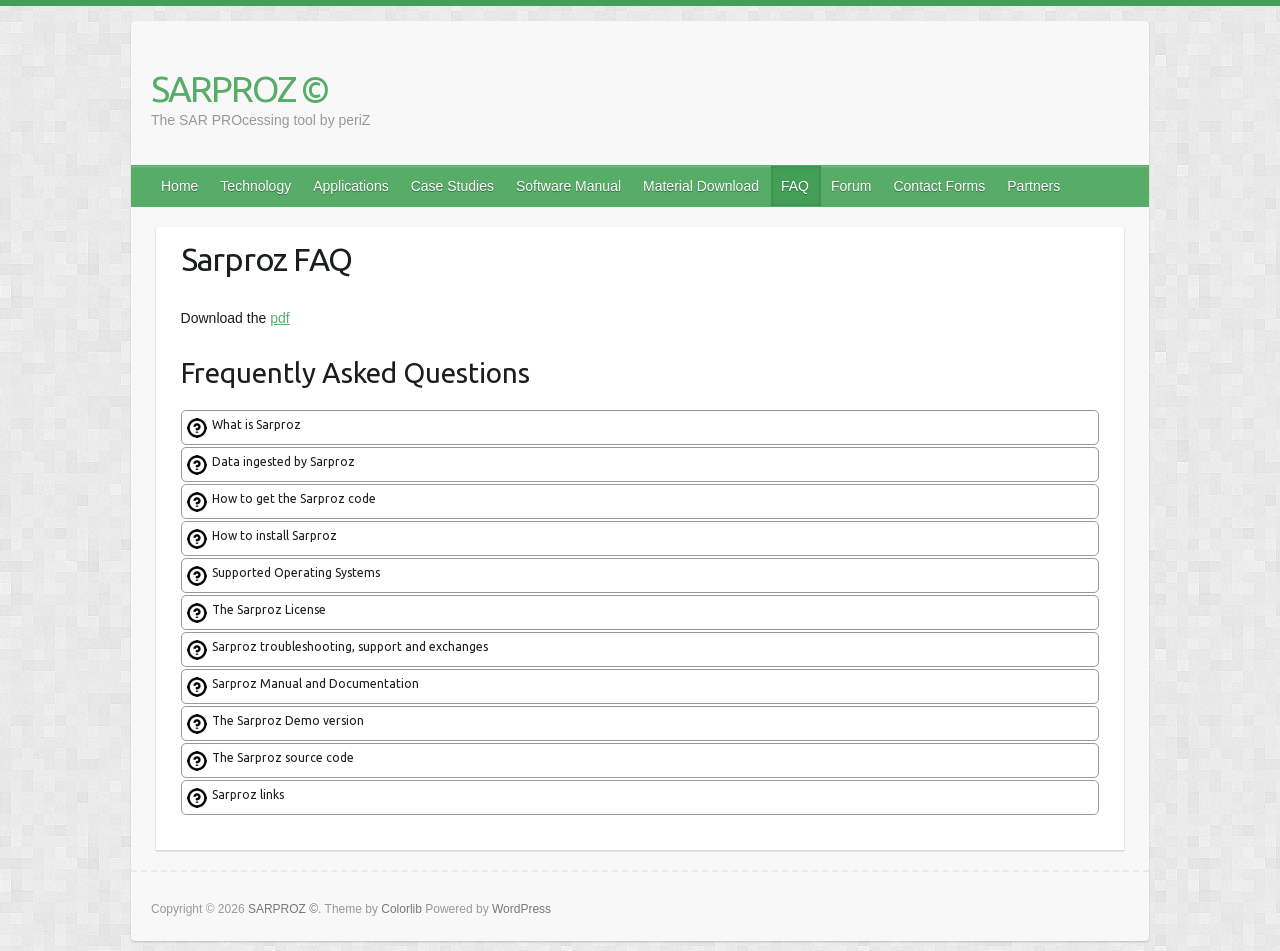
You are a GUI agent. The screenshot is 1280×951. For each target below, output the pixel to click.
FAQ (795, 186)
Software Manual (568, 186)
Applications (351, 186)
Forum (851, 186)
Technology (255, 186)
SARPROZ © (239, 88)
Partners (1033, 186)
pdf (279, 318)
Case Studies (452, 186)
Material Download (701, 186)
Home (179, 186)
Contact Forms (939, 186)
